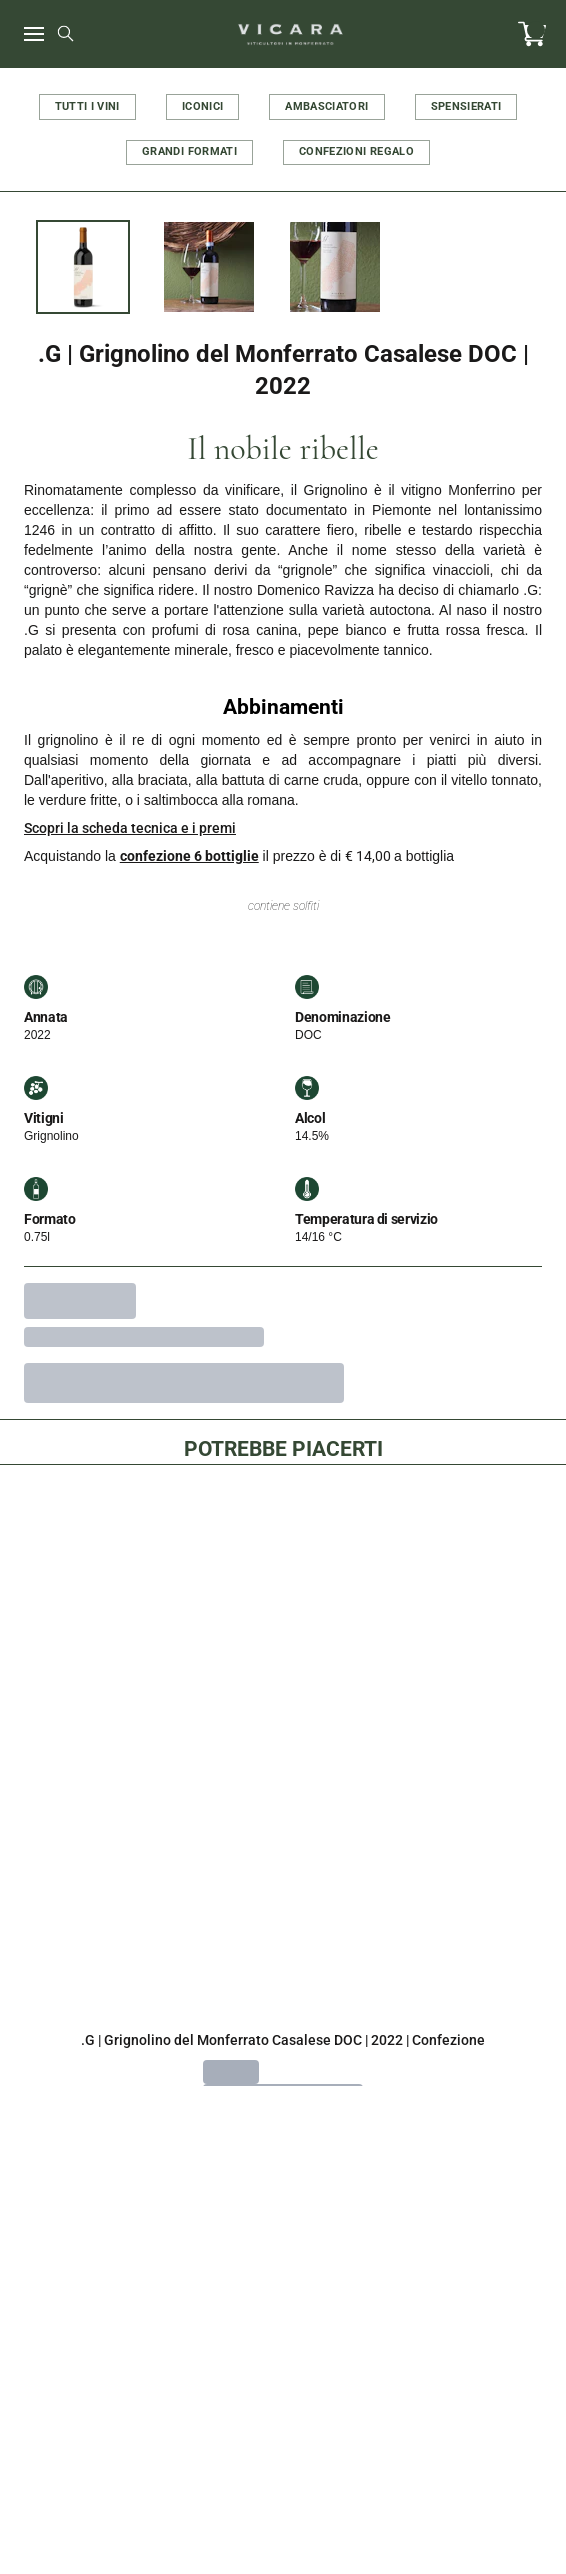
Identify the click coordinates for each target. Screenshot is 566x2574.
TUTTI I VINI (87, 106)
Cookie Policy (283, 2388)
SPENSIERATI (466, 106)
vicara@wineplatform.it (283, 2245)
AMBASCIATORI (326, 106)
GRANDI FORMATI (189, 151)
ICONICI (202, 106)
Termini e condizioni (282, 2465)
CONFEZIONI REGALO (356, 151)
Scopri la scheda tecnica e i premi (130, 828)
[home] (291, 34)
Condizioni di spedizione (282, 2503)
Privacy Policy (283, 2426)
